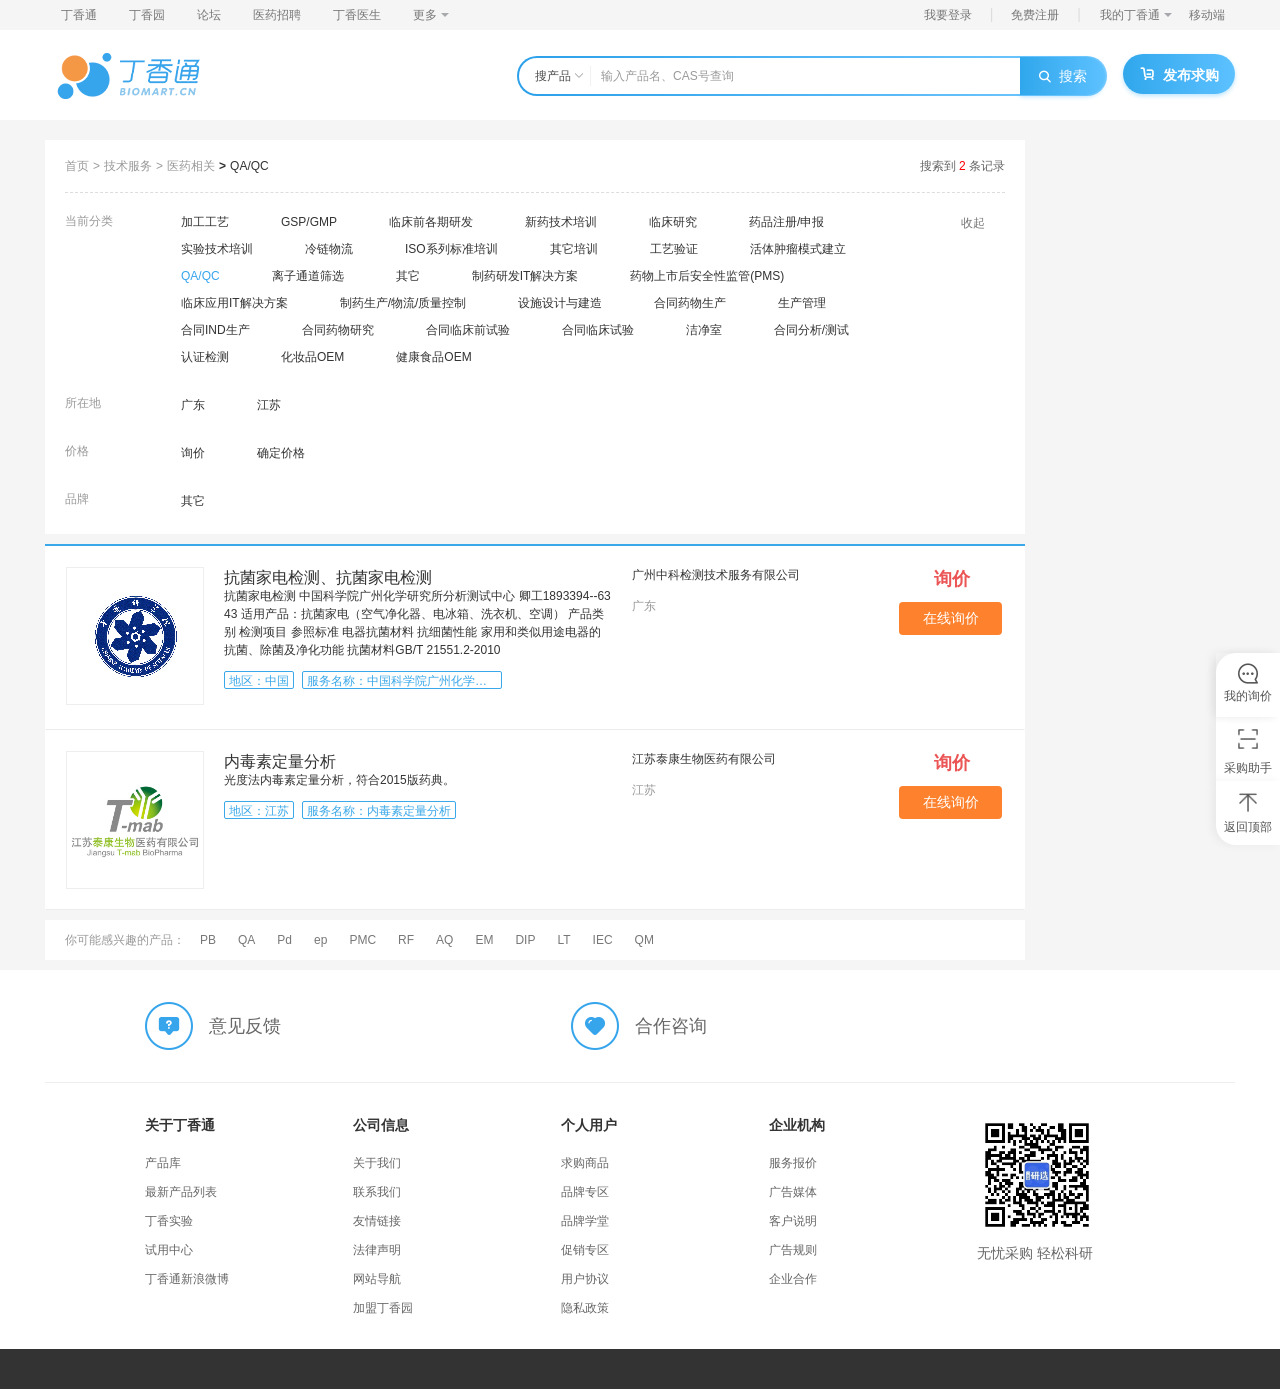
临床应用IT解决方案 (234, 303)
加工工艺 (205, 222)
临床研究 (673, 222)
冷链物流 (329, 249)
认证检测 (205, 357)
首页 (77, 166)
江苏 (269, 405)
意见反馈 (245, 1026)
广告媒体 (793, 1192)
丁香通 (79, 15)
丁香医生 (357, 15)
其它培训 (574, 249)
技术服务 (128, 166)
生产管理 (802, 303)
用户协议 (585, 1279)
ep (320, 940)
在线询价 (951, 618)
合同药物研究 (338, 330)
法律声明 (377, 1250)
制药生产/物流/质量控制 (403, 303)
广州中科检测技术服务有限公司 (716, 575)
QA (246, 940)
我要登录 (948, 15)
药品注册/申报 (786, 222)
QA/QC (249, 166)
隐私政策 (585, 1308)
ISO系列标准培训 (451, 249)
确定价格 (281, 453)
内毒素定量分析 (280, 761)
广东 (193, 405)
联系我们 (377, 1192)
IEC (603, 940)
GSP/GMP (309, 222)
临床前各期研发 (431, 222)
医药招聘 (277, 15)
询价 (193, 453)
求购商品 (585, 1163)
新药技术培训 (561, 222)
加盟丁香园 (383, 1308)
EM (484, 940)
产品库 (163, 1163)
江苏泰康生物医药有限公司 (704, 759)
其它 (408, 276)
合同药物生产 (690, 303)
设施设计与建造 (560, 303)
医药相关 (191, 166)
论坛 (209, 15)
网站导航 (377, 1279)
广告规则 (793, 1250)
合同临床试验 (598, 330)
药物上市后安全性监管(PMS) (707, 276)
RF (406, 940)
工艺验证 (674, 249)
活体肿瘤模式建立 (798, 249)
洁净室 (704, 330)
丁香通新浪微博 (187, 1279)
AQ (444, 940)
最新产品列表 (181, 1192)
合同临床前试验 (468, 330)
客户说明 (793, 1221)
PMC (362, 940)
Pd (284, 940)
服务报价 (793, 1163)
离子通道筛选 (308, 276)
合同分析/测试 (811, 330)
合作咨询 (671, 1026)
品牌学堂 (585, 1221)
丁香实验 (169, 1221)
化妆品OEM (312, 357)
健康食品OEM (433, 357)
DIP (525, 940)
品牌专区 (585, 1192)
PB (208, 940)
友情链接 (377, 1221)
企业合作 (793, 1279)
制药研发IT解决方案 (525, 276)
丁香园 (147, 15)
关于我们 (377, 1163)
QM (644, 940)
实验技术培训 (217, 249)
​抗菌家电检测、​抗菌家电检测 (328, 577)
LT (563, 940)
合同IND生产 (215, 330)
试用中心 (169, 1250)
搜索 (1063, 76)
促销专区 (585, 1250)
